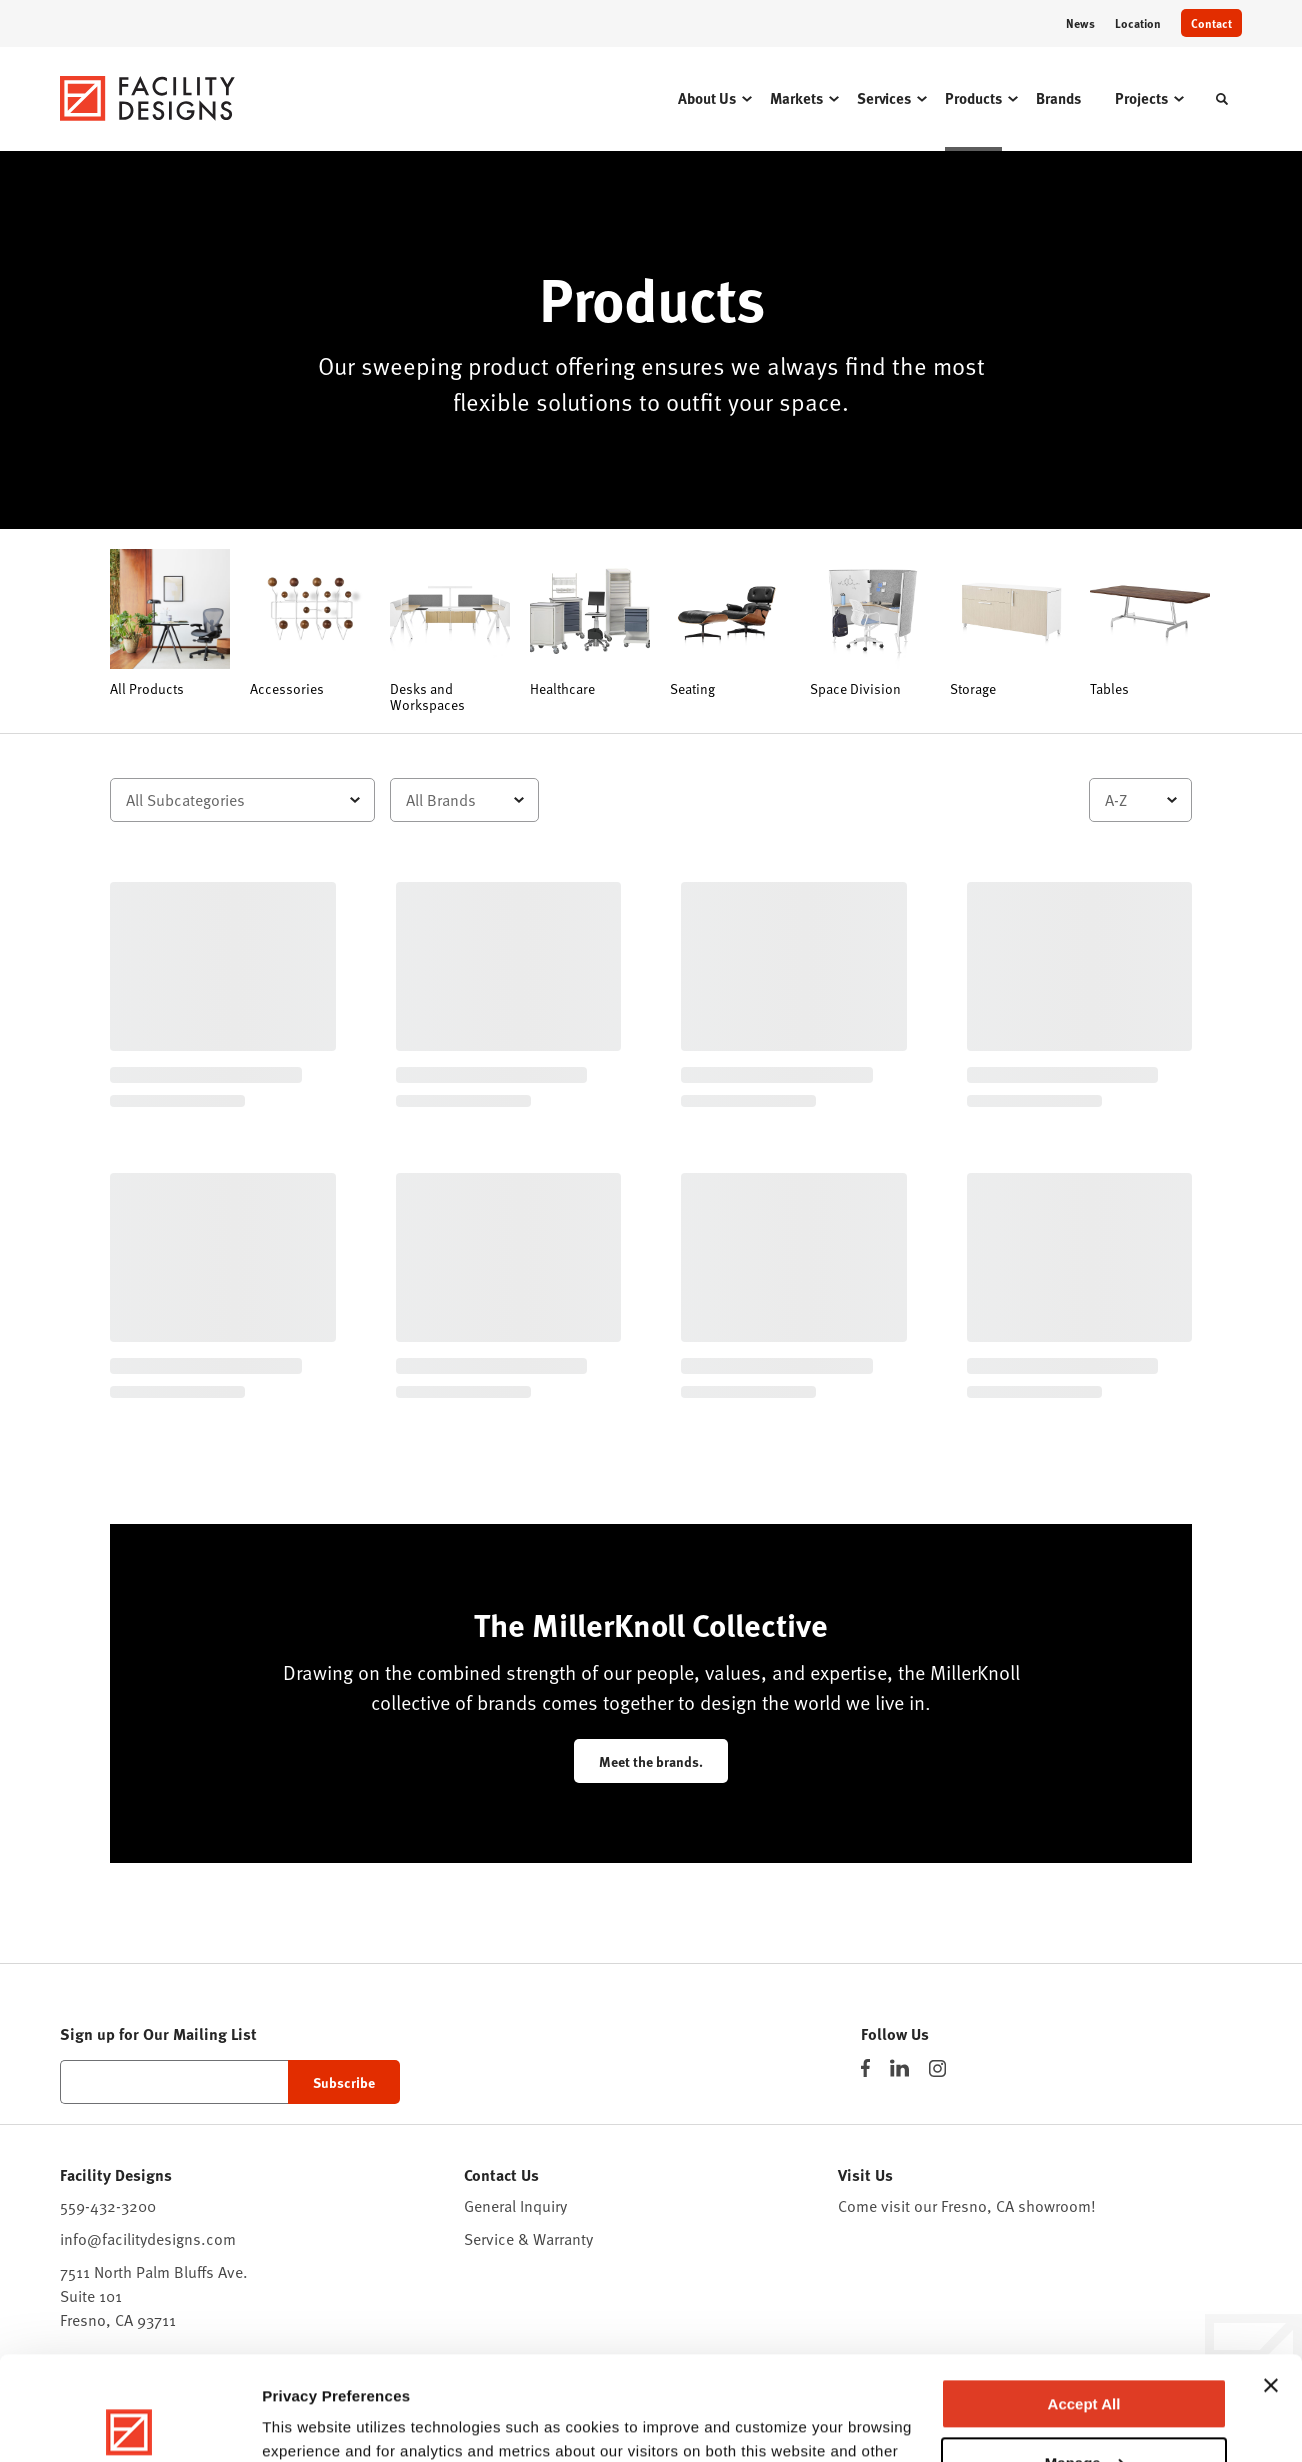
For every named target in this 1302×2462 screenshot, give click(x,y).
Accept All (1084, 2296)
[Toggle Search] (1222, 99)
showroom (1054, 2206)
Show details (308, 2422)
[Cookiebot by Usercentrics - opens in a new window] (129, 2423)
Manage (1085, 2354)
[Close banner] (1271, 2278)
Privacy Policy (738, 2367)
